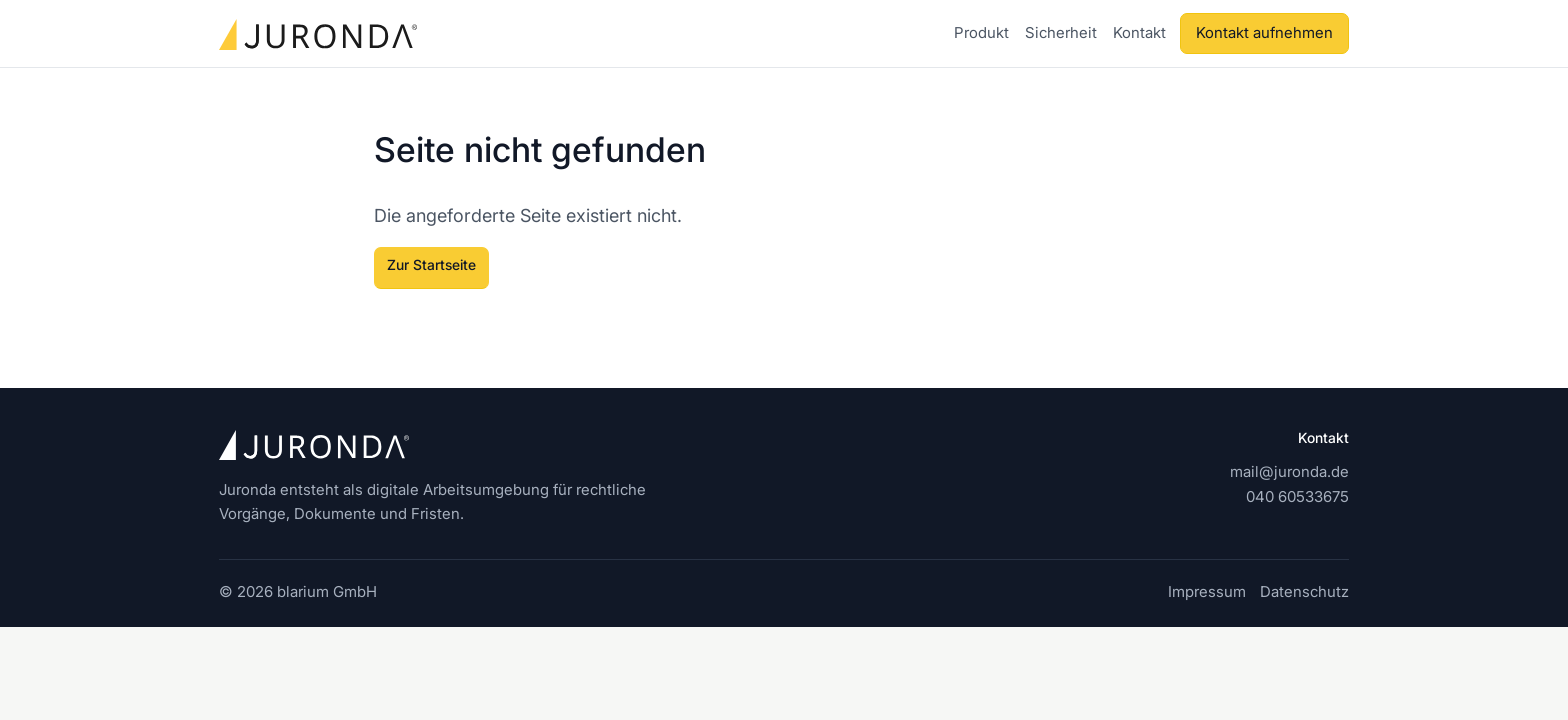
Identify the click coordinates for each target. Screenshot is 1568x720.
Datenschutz (1304, 591)
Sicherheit (1061, 32)
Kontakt (1139, 32)
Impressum (1207, 591)
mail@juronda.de (1289, 471)
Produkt (981, 32)
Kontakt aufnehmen (1264, 32)
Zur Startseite (431, 264)
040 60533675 (1297, 496)
